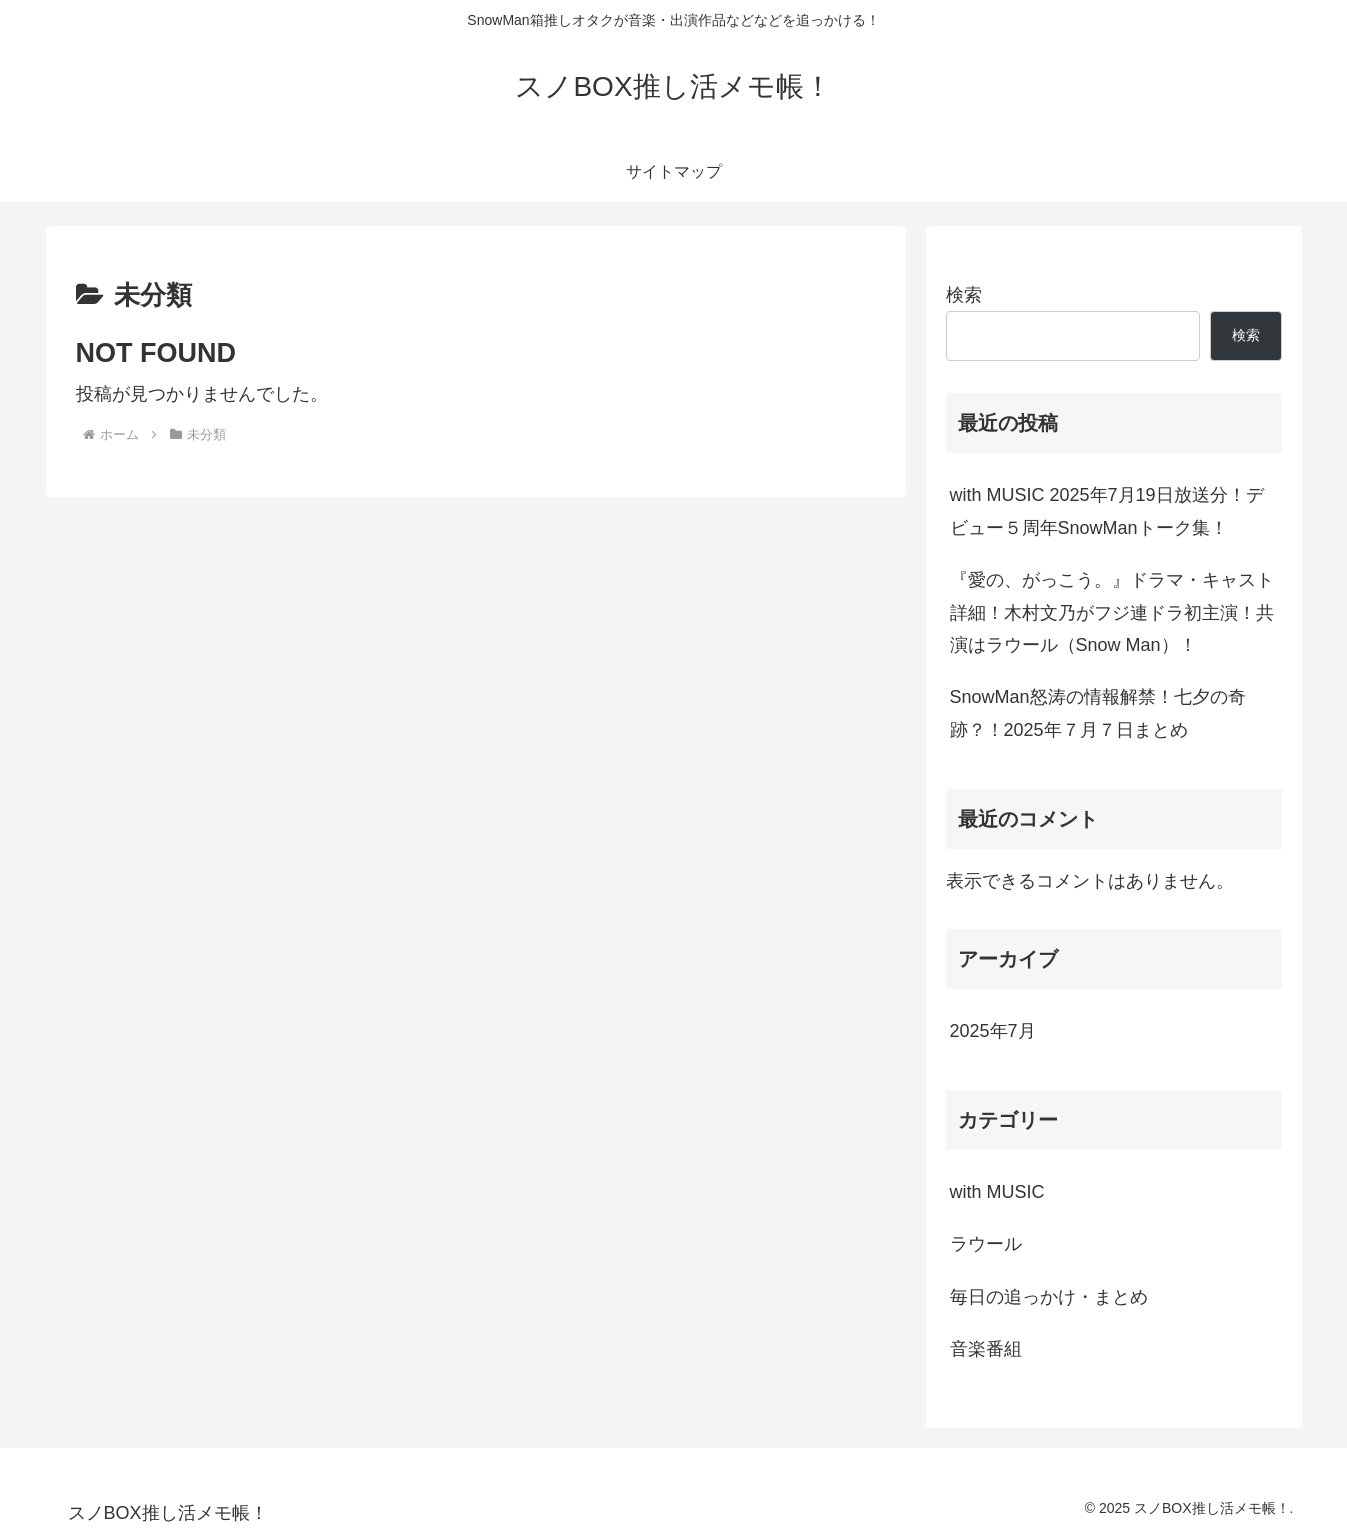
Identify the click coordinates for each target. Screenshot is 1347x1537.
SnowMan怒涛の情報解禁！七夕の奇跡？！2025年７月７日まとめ (1098, 713)
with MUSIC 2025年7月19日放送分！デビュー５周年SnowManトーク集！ (1107, 511)
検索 (964, 295)
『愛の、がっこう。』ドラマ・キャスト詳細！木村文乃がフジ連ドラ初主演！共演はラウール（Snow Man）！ (1112, 612)
